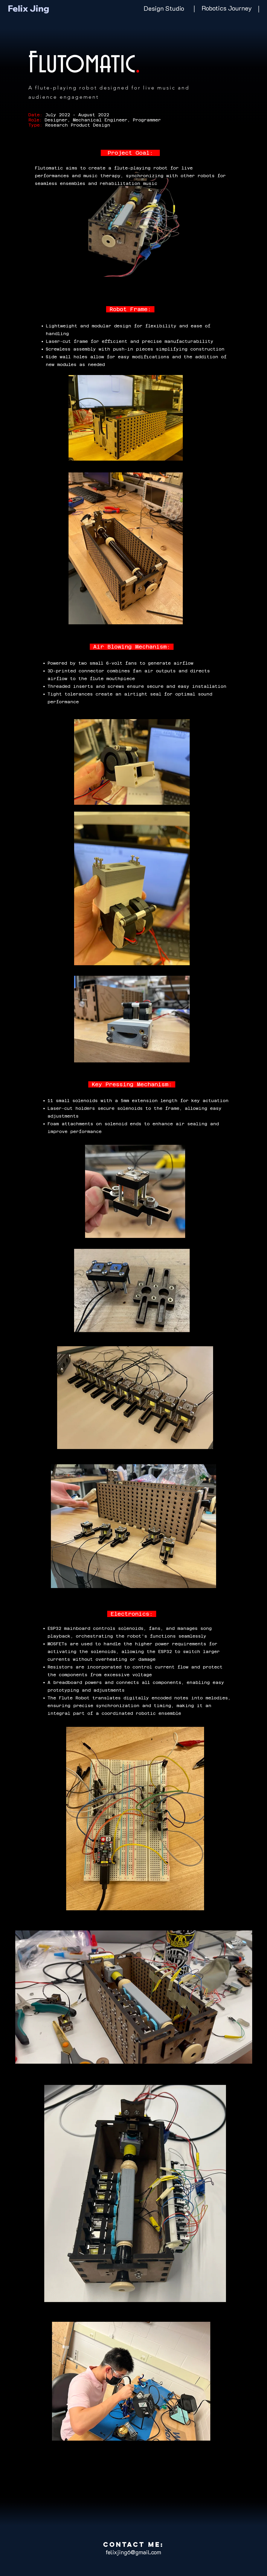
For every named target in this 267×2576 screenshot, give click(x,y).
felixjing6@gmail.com (133, 2552)
